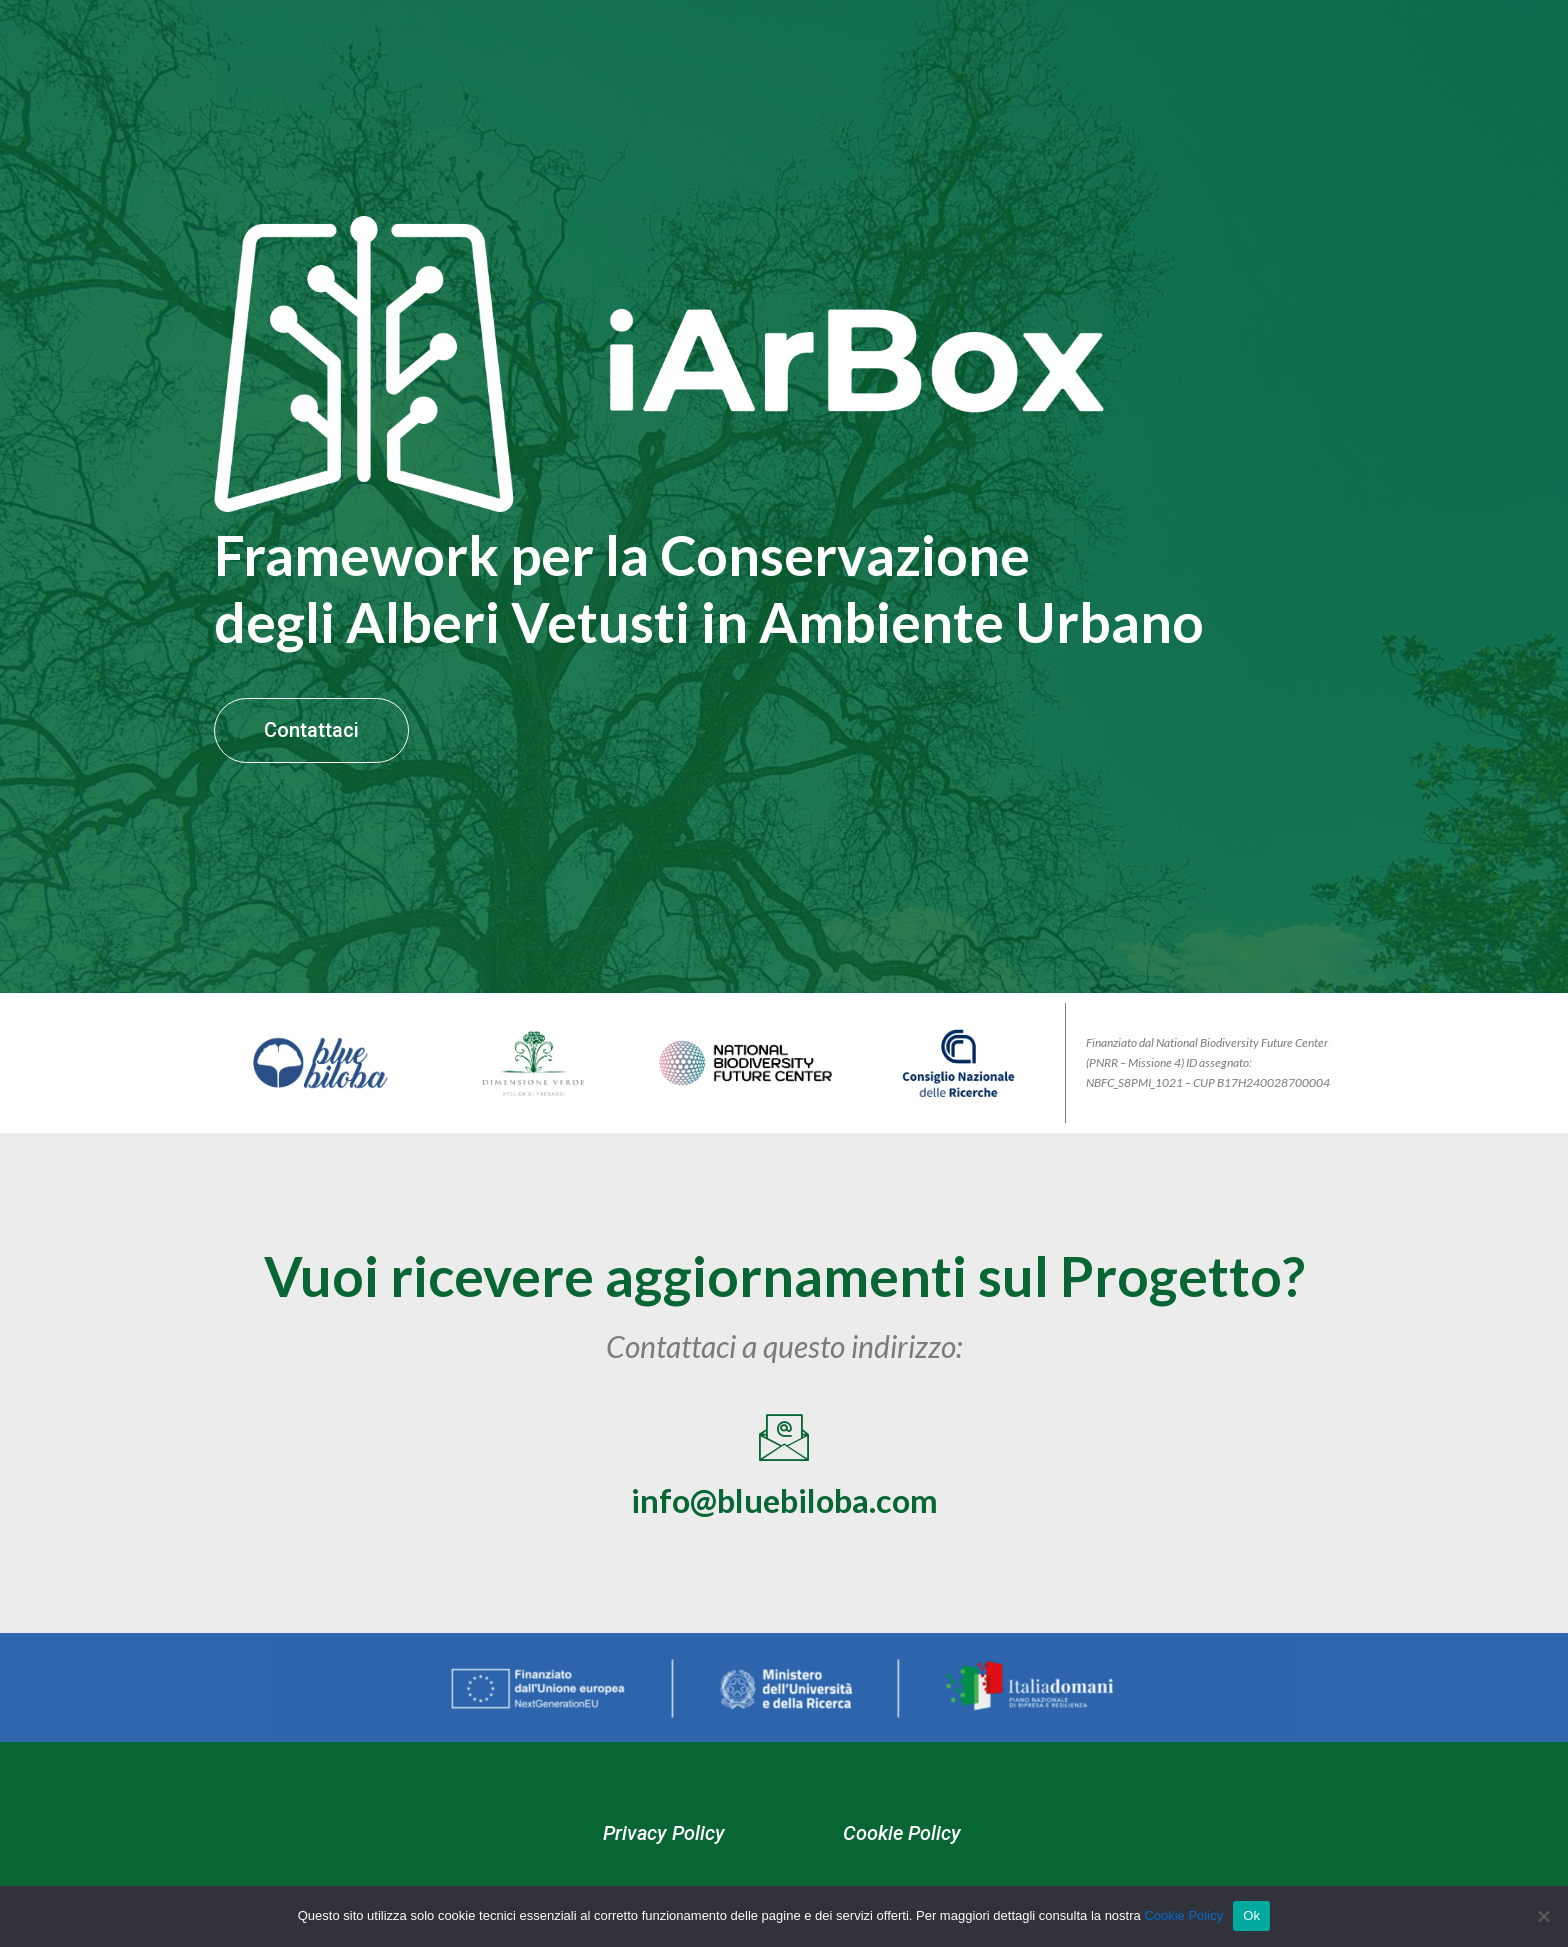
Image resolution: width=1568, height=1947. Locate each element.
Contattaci (314, 744)
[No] (1543, 1916)
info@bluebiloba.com (784, 1520)
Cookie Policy (905, 1855)
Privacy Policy (661, 1855)
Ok (1251, 1915)
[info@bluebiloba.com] (784, 1458)
